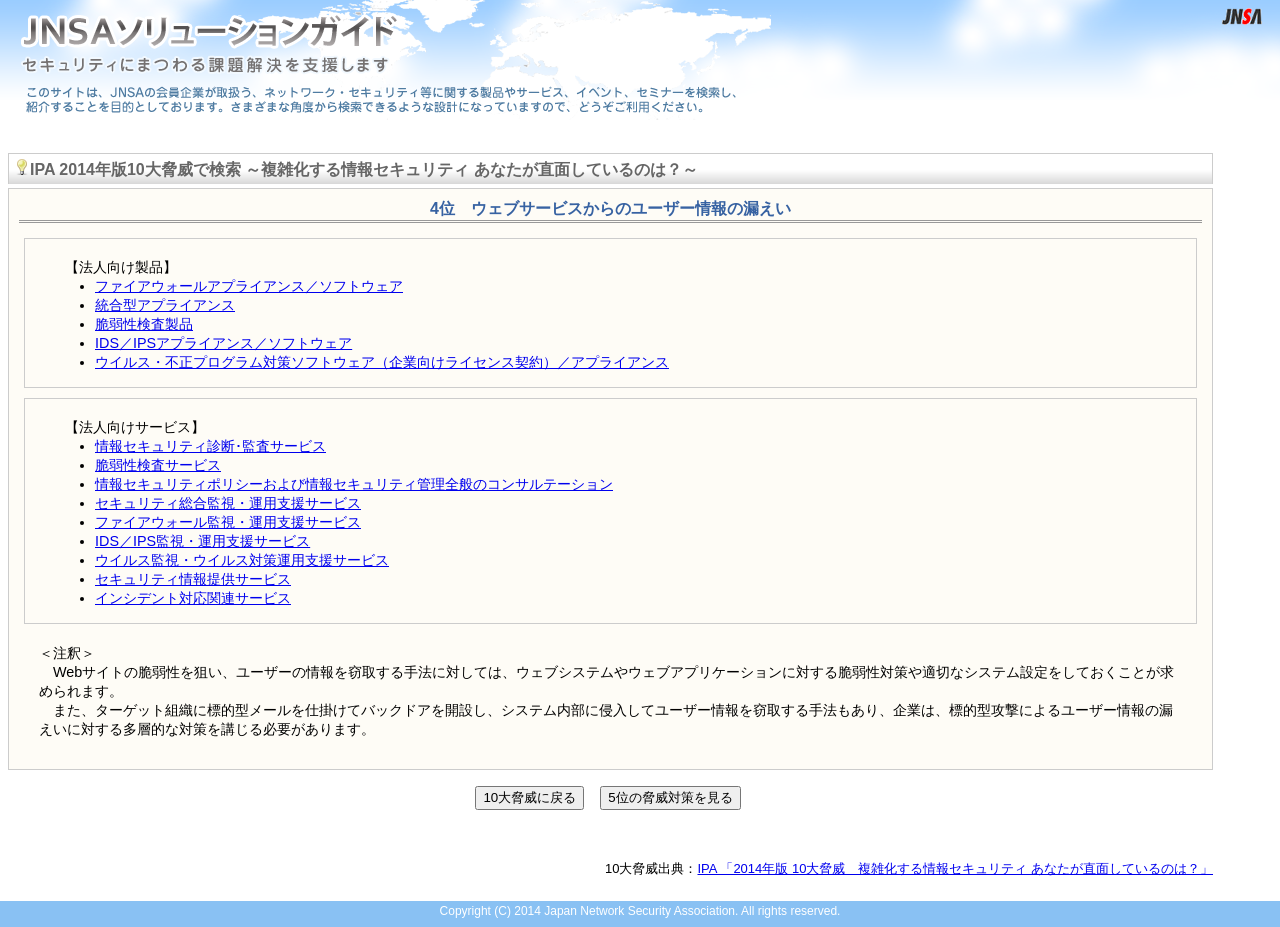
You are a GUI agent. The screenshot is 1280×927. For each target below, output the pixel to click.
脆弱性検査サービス (158, 465)
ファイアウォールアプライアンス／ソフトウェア (249, 286)
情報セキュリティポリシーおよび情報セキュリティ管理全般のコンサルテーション (354, 484)
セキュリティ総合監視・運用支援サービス (228, 503)
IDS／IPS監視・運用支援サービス (202, 541)
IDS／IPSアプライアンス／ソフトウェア (223, 343)
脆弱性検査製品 (144, 324)
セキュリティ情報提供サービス (193, 579)
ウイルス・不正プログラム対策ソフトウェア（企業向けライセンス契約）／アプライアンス (382, 362)
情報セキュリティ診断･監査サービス (210, 446)
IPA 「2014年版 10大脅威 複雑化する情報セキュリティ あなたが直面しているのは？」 (956, 868)
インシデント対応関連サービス (193, 598)
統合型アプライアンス (165, 305)
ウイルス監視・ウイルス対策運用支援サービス (242, 560)
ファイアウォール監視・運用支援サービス (228, 522)
